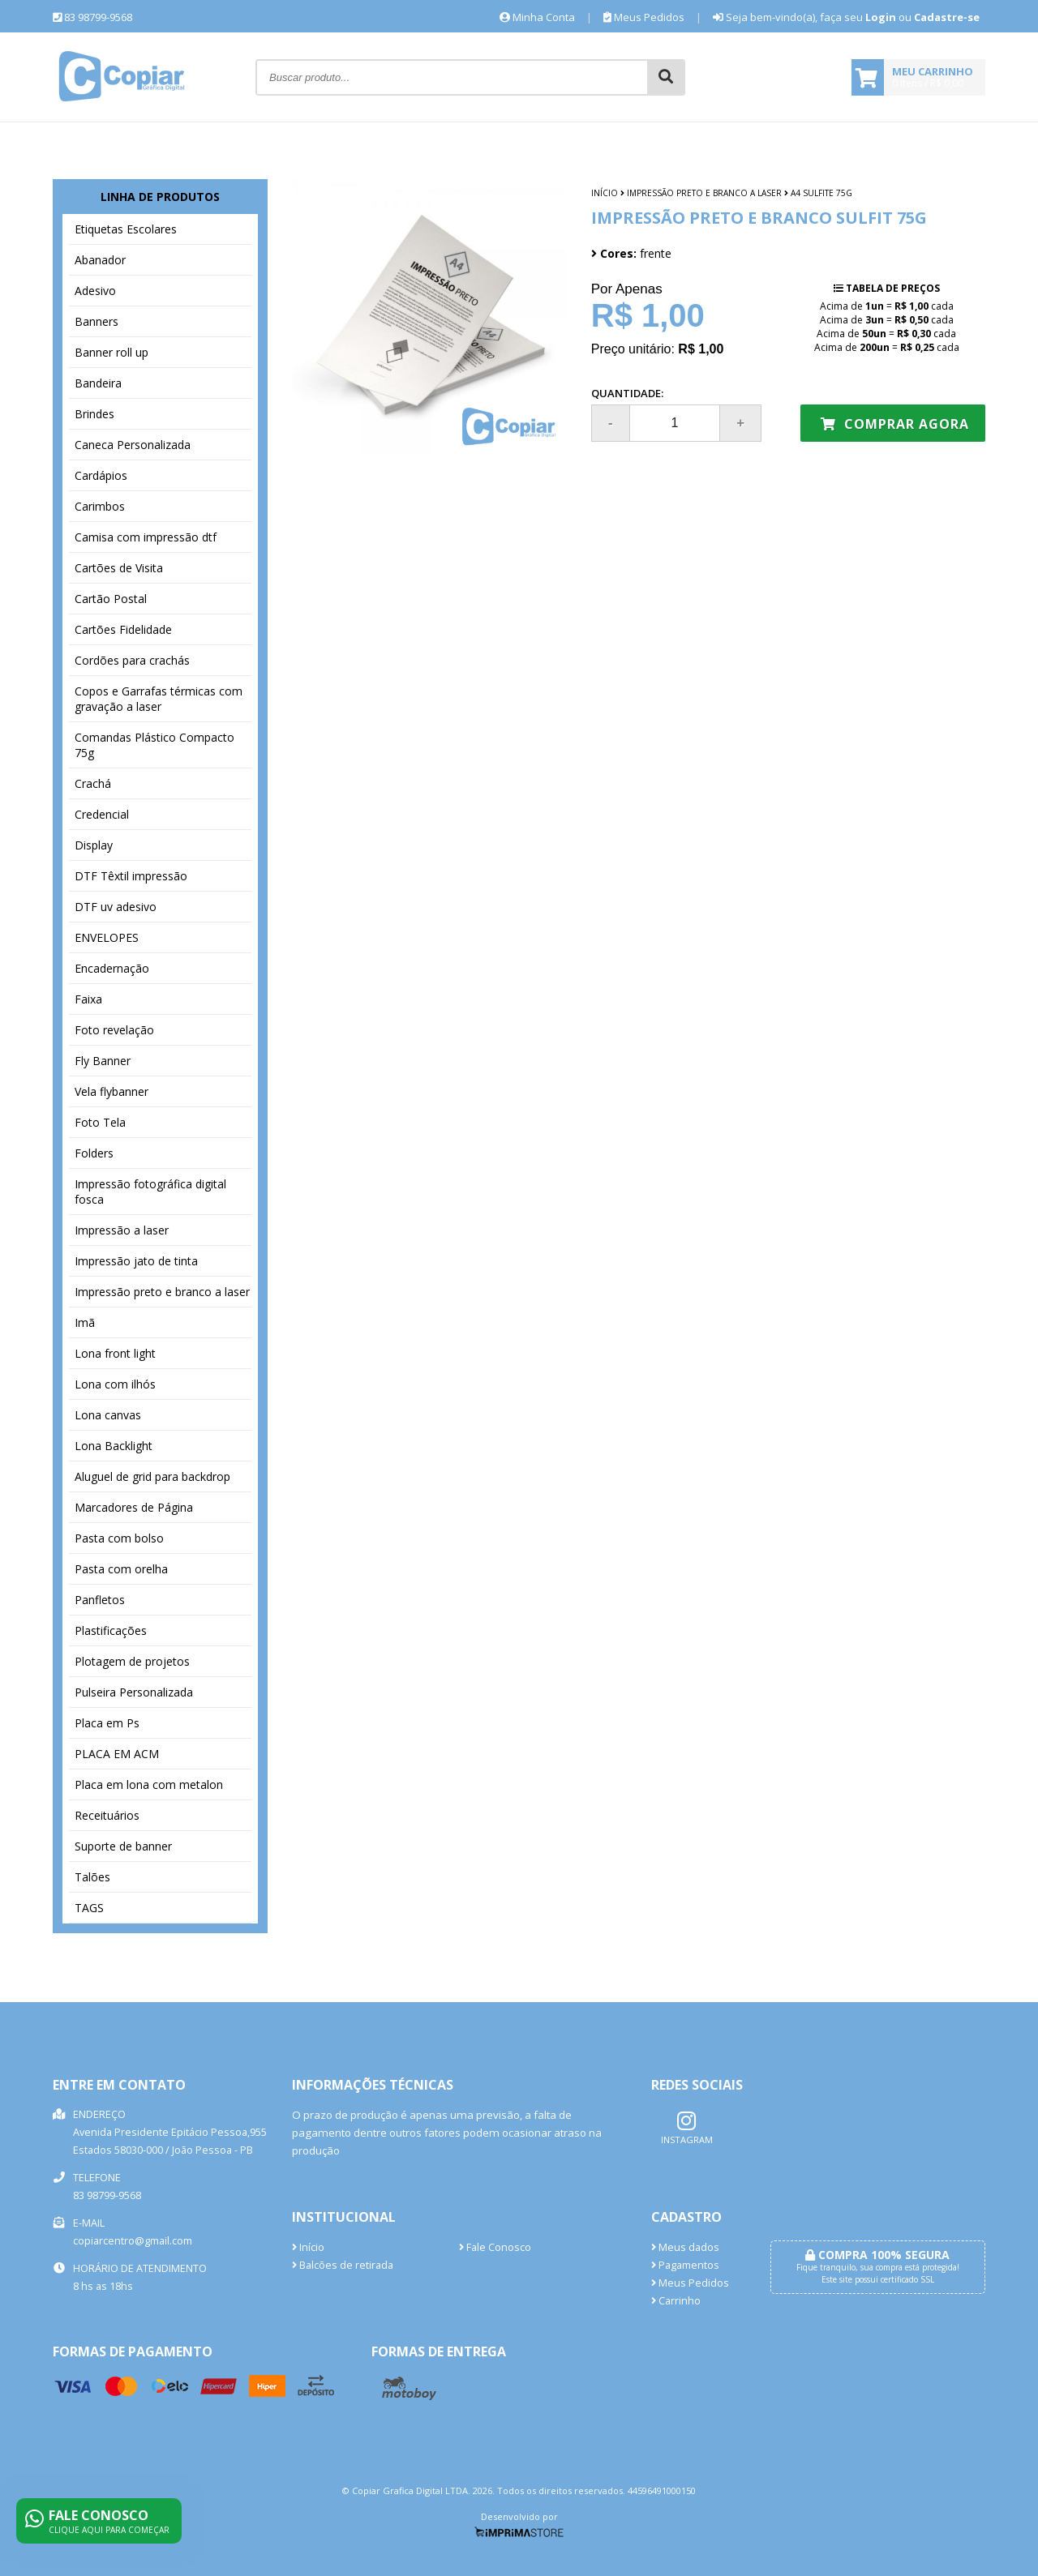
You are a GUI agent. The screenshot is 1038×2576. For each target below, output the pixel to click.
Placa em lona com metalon (149, 1784)
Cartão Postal (111, 598)
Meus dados (685, 2247)
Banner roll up (111, 352)
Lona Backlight (113, 1445)
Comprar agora (895, 424)
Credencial (102, 814)
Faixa (88, 999)
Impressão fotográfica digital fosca (150, 1191)
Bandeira (98, 383)
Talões (92, 1877)
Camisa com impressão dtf (146, 537)
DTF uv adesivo (116, 906)
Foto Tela (100, 1122)
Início (604, 193)
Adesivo (95, 290)
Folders (94, 1153)
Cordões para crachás (132, 660)
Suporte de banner (123, 1846)
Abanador (100, 259)
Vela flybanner (111, 1091)
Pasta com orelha (121, 1569)
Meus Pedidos (643, 17)
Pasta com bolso (119, 1538)
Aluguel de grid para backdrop (152, 1476)
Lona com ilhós (115, 1384)
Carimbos (100, 506)
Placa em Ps (107, 1723)
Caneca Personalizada (133, 444)
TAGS (89, 1907)
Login (880, 17)
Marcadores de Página (134, 1507)
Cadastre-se (947, 17)
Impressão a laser (122, 1230)
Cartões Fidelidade (123, 629)
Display (94, 845)
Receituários (107, 1815)
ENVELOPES (107, 937)
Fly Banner (103, 1060)
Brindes (94, 413)
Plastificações (111, 1630)
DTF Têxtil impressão (131, 876)
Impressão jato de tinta (136, 1261)
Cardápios (101, 475)
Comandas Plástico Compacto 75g (154, 745)
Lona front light (115, 1353)
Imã (85, 1322)
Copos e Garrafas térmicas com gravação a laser (158, 698)
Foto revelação (114, 1030)
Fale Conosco (495, 2247)
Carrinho (676, 2301)
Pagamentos (685, 2265)
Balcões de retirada (342, 2265)
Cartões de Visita (119, 568)
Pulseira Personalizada (134, 1692)
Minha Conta (537, 17)
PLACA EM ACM (117, 1753)
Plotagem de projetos (132, 1661)
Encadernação (112, 968)
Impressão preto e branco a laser (162, 1291)
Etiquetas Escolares (126, 229)
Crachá (93, 783)
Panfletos (100, 1599)
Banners (96, 321)
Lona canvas (108, 1415)
